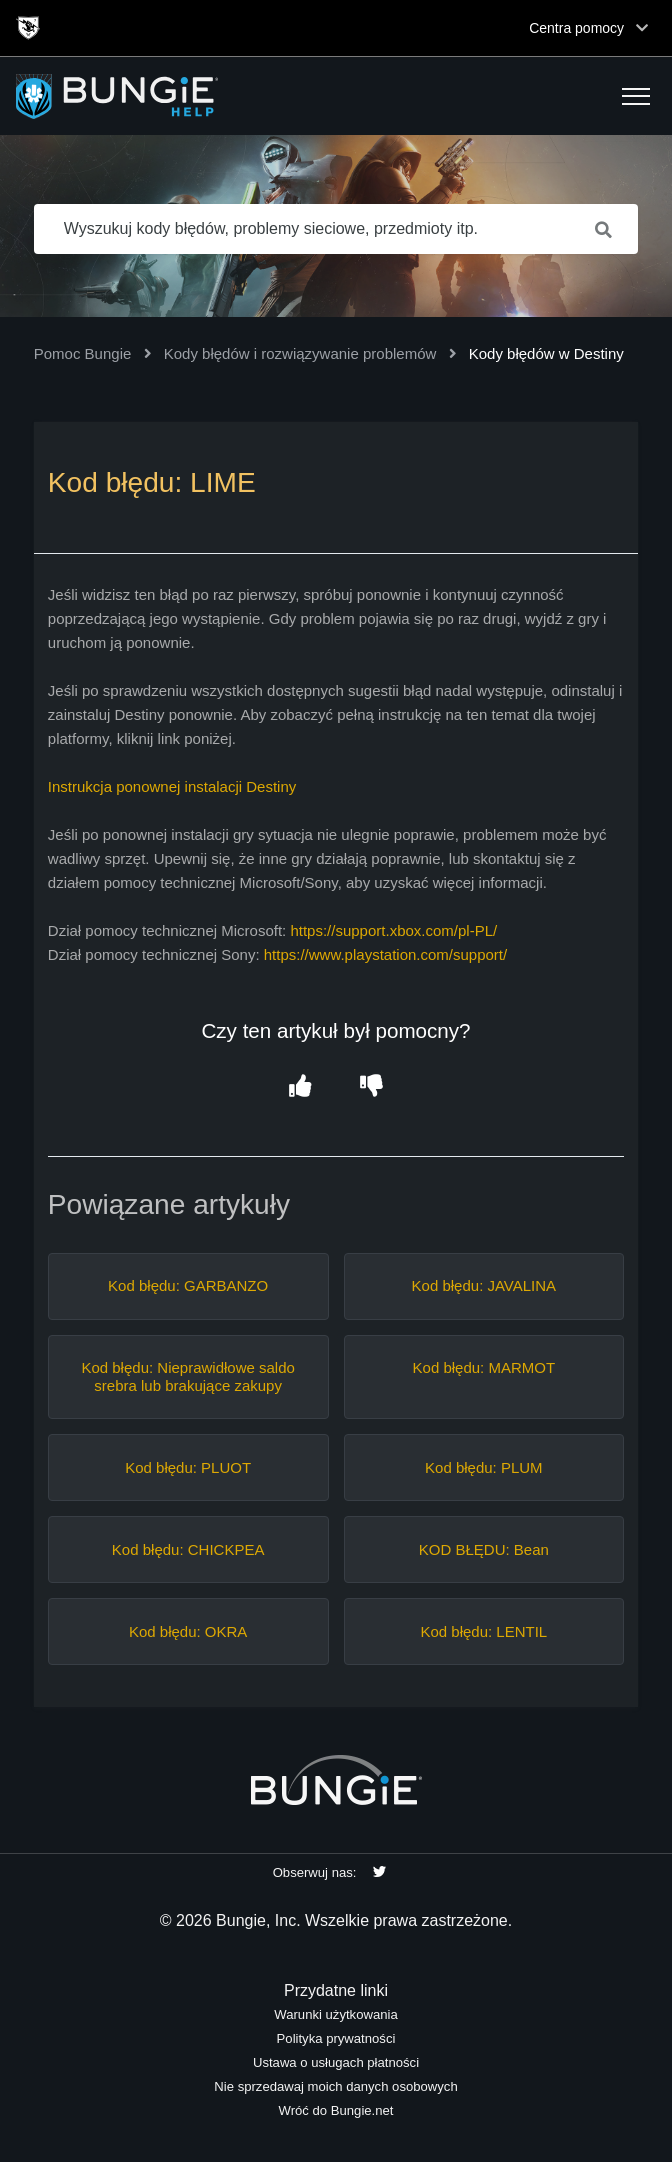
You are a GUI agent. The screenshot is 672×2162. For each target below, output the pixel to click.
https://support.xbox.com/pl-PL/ (393, 930)
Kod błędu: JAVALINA (484, 1285)
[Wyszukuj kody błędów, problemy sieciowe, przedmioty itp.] (336, 229)
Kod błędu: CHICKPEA (188, 1549)
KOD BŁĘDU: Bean (484, 1549)
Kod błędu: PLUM (484, 1467)
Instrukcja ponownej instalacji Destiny (172, 786)
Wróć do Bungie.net (336, 2110)
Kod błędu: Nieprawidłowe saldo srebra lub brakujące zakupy (187, 1376)
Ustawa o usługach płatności (336, 2062)
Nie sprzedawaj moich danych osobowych (335, 2086)
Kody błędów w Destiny (546, 353)
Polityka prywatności (336, 2038)
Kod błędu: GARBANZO (188, 1285)
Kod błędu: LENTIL (483, 1631)
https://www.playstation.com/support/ (385, 954)
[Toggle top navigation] (642, 28)
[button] (636, 96)
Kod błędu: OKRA (188, 1631)
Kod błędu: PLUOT (188, 1467)
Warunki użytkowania (335, 2014)
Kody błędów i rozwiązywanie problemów (300, 353)
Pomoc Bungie (83, 353)
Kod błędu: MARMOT (484, 1367)
